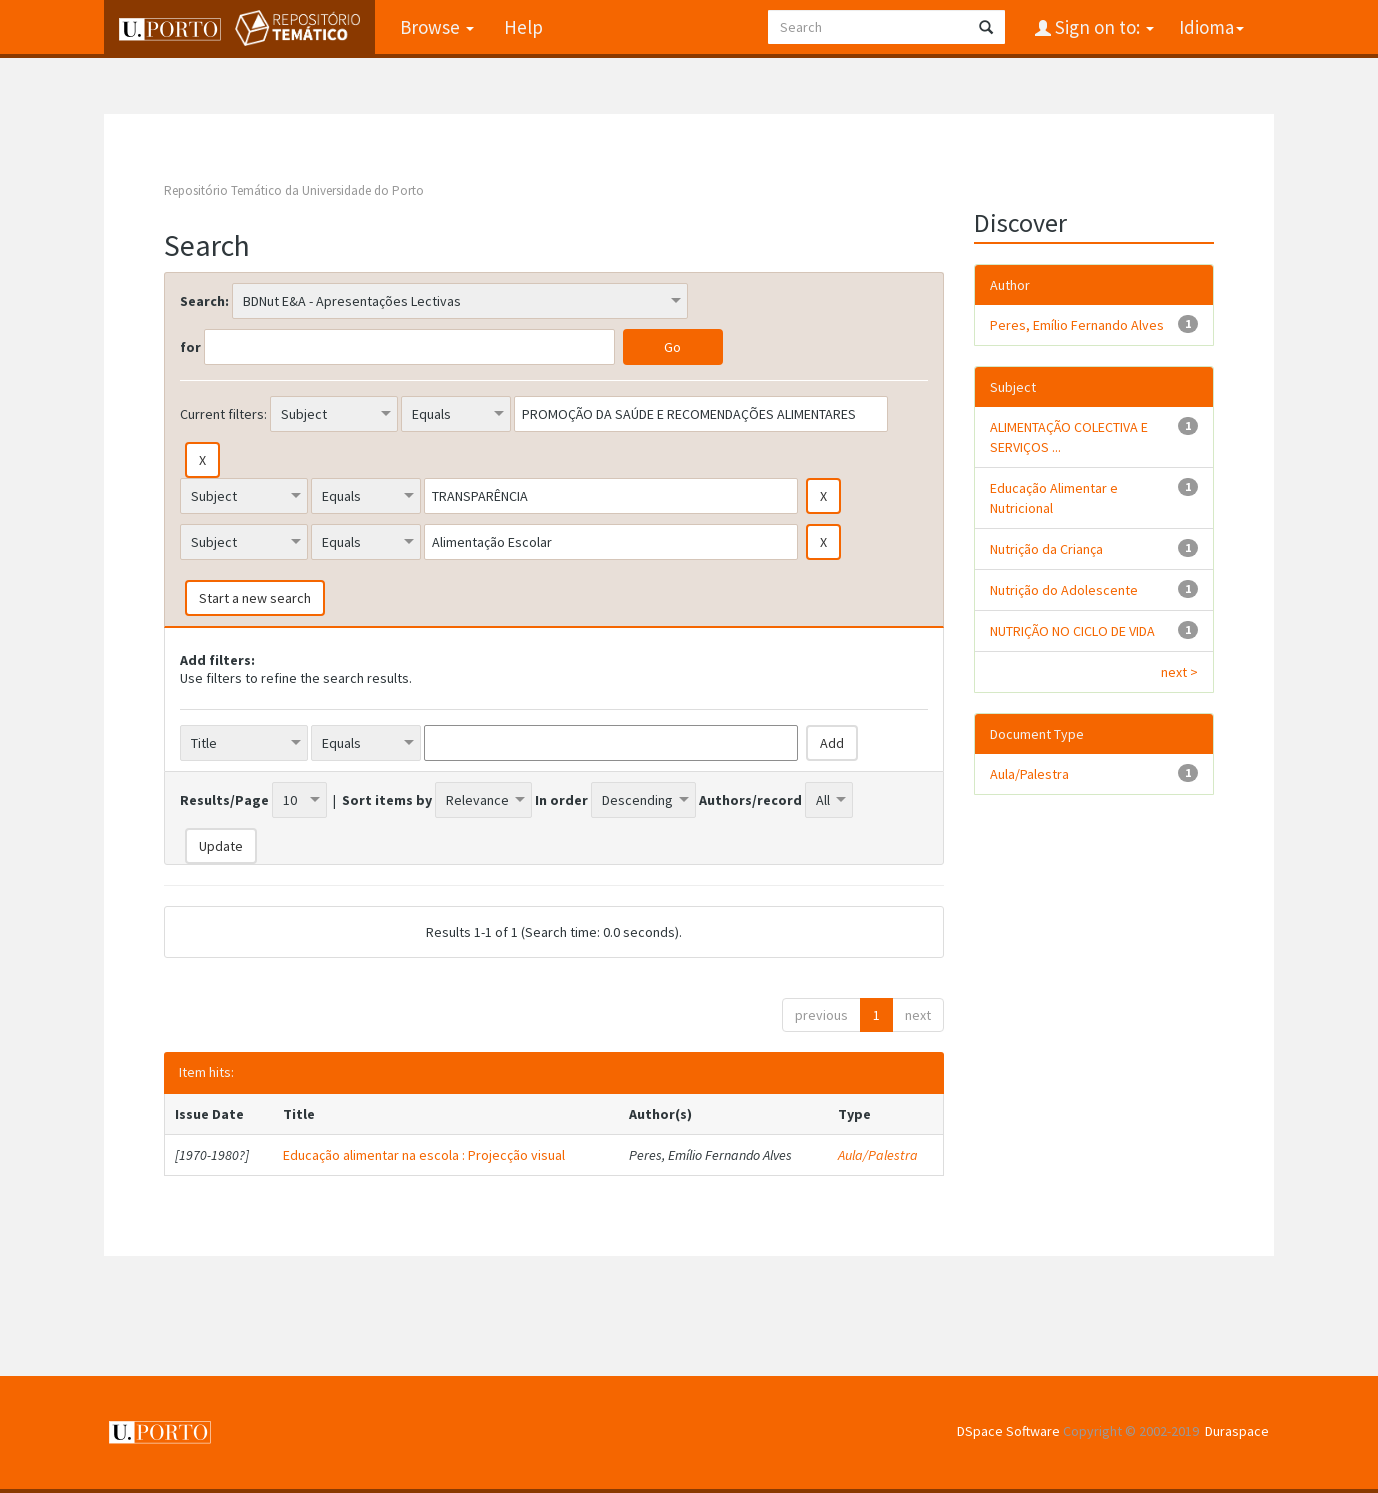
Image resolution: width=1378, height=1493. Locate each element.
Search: (204, 301)
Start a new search (255, 598)
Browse (437, 27)
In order (561, 800)
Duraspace (1237, 1431)
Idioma (1211, 27)
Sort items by (387, 800)
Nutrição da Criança (1046, 549)
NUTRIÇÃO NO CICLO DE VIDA (1072, 631)
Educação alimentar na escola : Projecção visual (424, 1155)
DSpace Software (1008, 1431)
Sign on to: (1102, 27)
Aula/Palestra (878, 1155)
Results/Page (224, 800)
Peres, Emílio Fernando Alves (1077, 325)
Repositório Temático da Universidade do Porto (294, 190)
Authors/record (750, 800)
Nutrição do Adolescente (1064, 590)
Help (523, 27)
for (190, 347)
